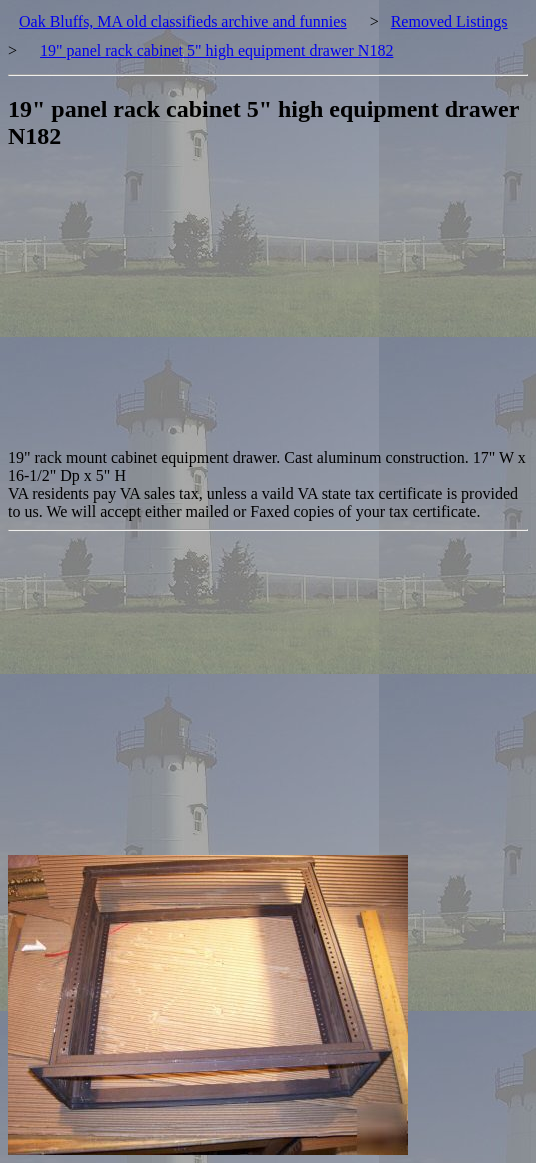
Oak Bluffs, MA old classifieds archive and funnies (183, 21)
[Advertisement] (272, 309)
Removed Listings (449, 21)
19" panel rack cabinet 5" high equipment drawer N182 (216, 50)
